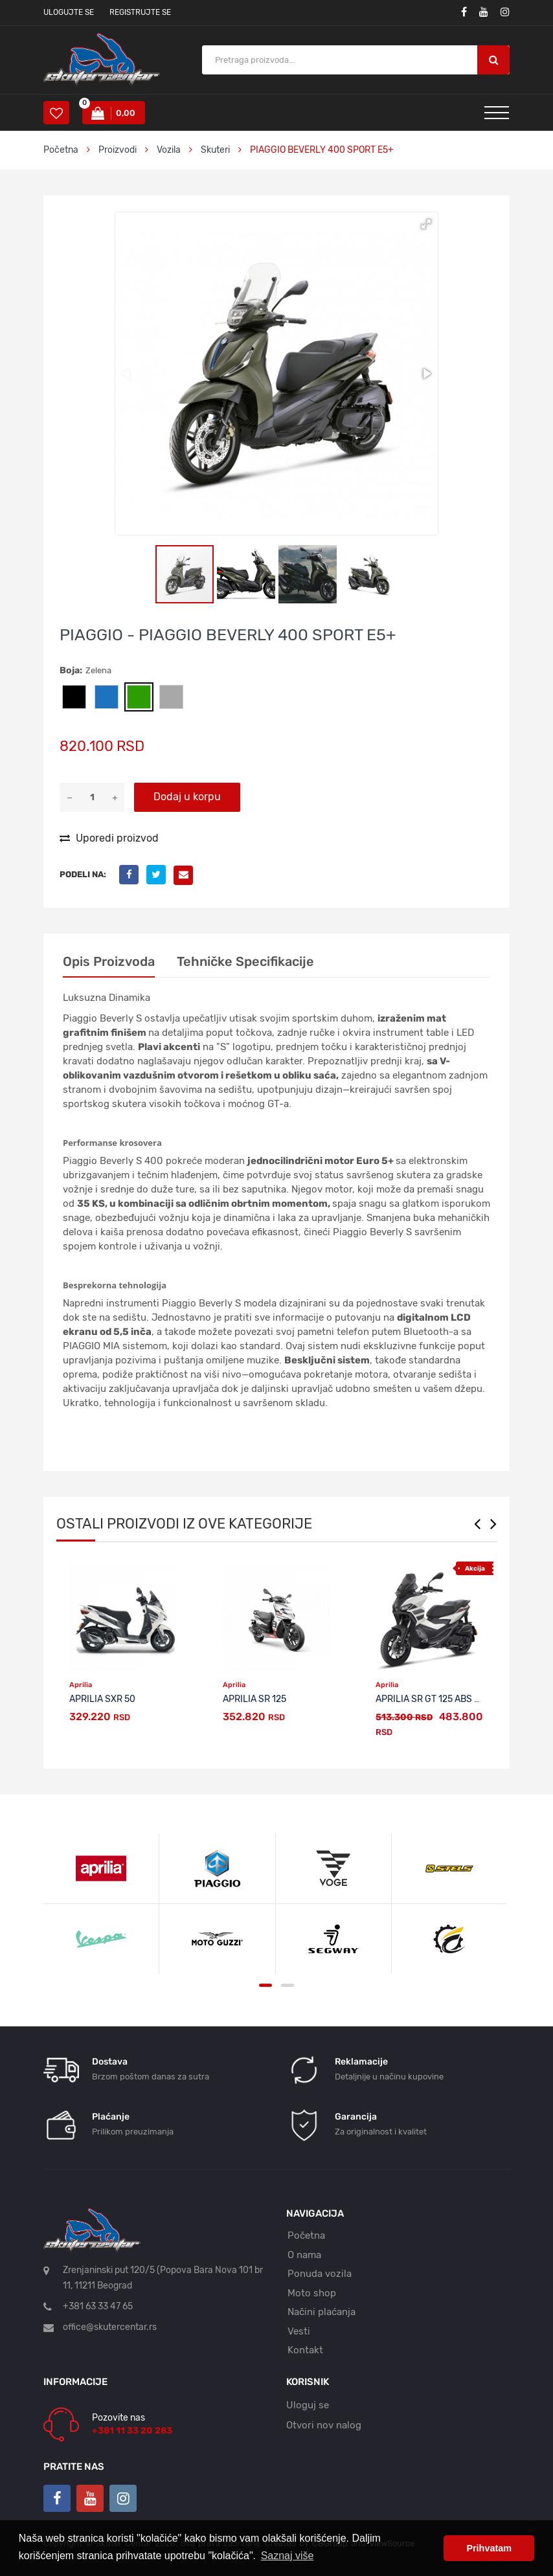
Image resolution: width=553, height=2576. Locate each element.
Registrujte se (140, 12)
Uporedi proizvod (109, 838)
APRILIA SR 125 (254, 1699)
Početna (60, 149)
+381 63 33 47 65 (98, 2306)
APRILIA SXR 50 (102, 1699)
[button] (426, 224)
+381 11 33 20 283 (132, 2430)
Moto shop (312, 2293)
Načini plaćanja (322, 2312)
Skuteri (215, 149)
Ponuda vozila (320, 2273)
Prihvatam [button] (489, 2548)
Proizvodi (118, 149)
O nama (304, 2255)
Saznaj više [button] (287, 2555)
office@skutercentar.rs (110, 2327)
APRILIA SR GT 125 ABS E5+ (433, 1699)
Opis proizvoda (109, 961)
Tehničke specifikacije (245, 961)
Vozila (169, 149)
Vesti (299, 2331)
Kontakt (305, 2350)
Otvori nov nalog (323, 2425)
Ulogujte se (68, 12)
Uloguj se (307, 2405)
